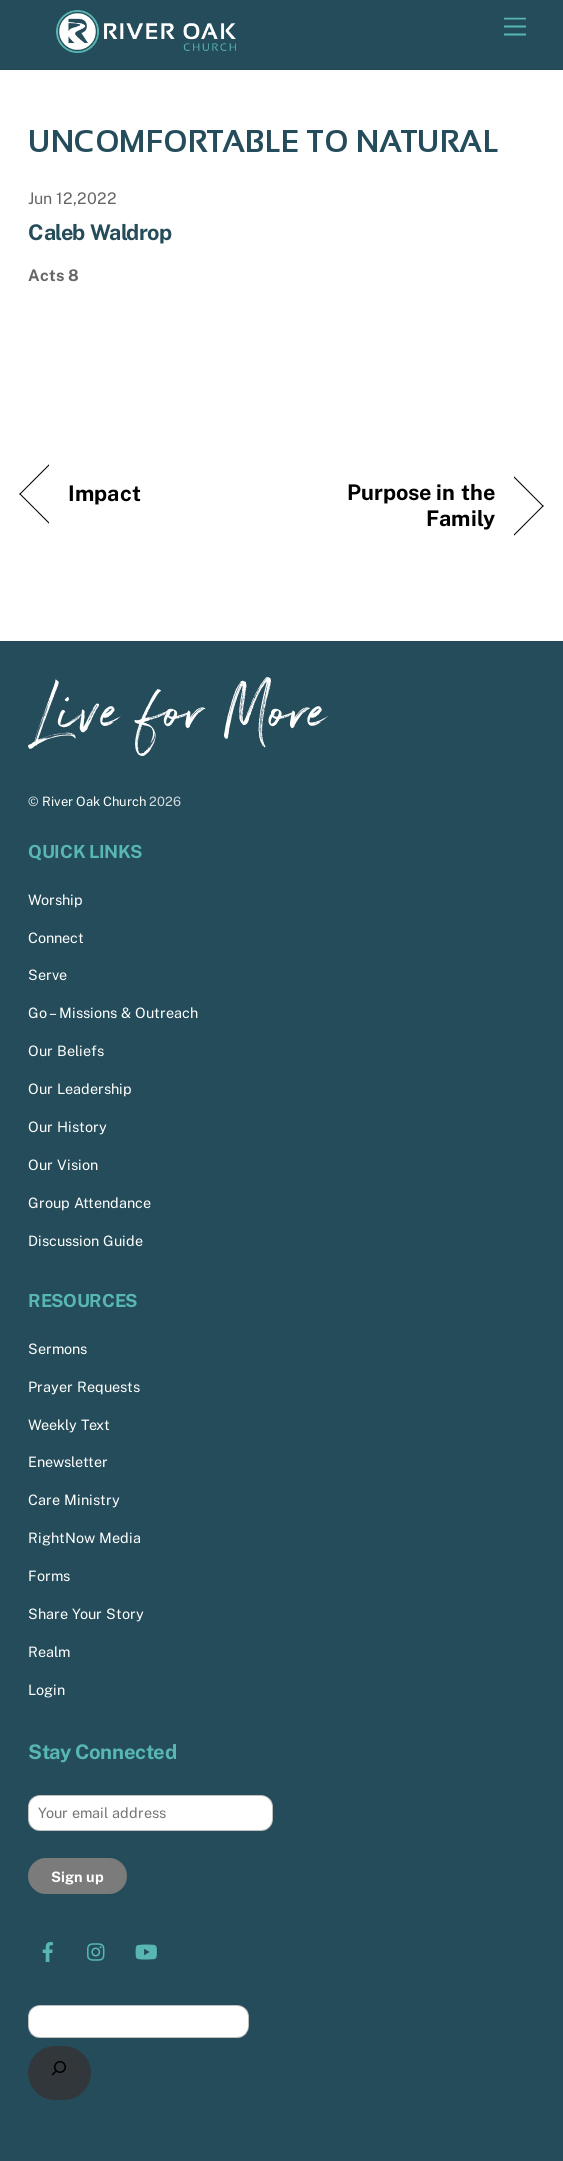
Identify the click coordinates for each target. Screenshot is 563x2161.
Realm (49, 1651)
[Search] (59, 2073)
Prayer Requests (84, 1386)
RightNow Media (84, 1537)
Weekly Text (69, 1424)
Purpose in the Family (396, 505)
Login (46, 1689)
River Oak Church (94, 801)
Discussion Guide (85, 1240)
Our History (67, 1126)
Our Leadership (80, 1088)
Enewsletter (68, 1461)
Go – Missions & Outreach (113, 1012)
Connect (56, 937)
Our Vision (63, 1164)
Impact (104, 493)
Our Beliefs (66, 1050)
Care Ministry (74, 1499)
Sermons (57, 1348)
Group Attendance (89, 1202)
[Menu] (515, 27)
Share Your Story (86, 1613)
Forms (49, 1575)
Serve (47, 974)
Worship (55, 899)
